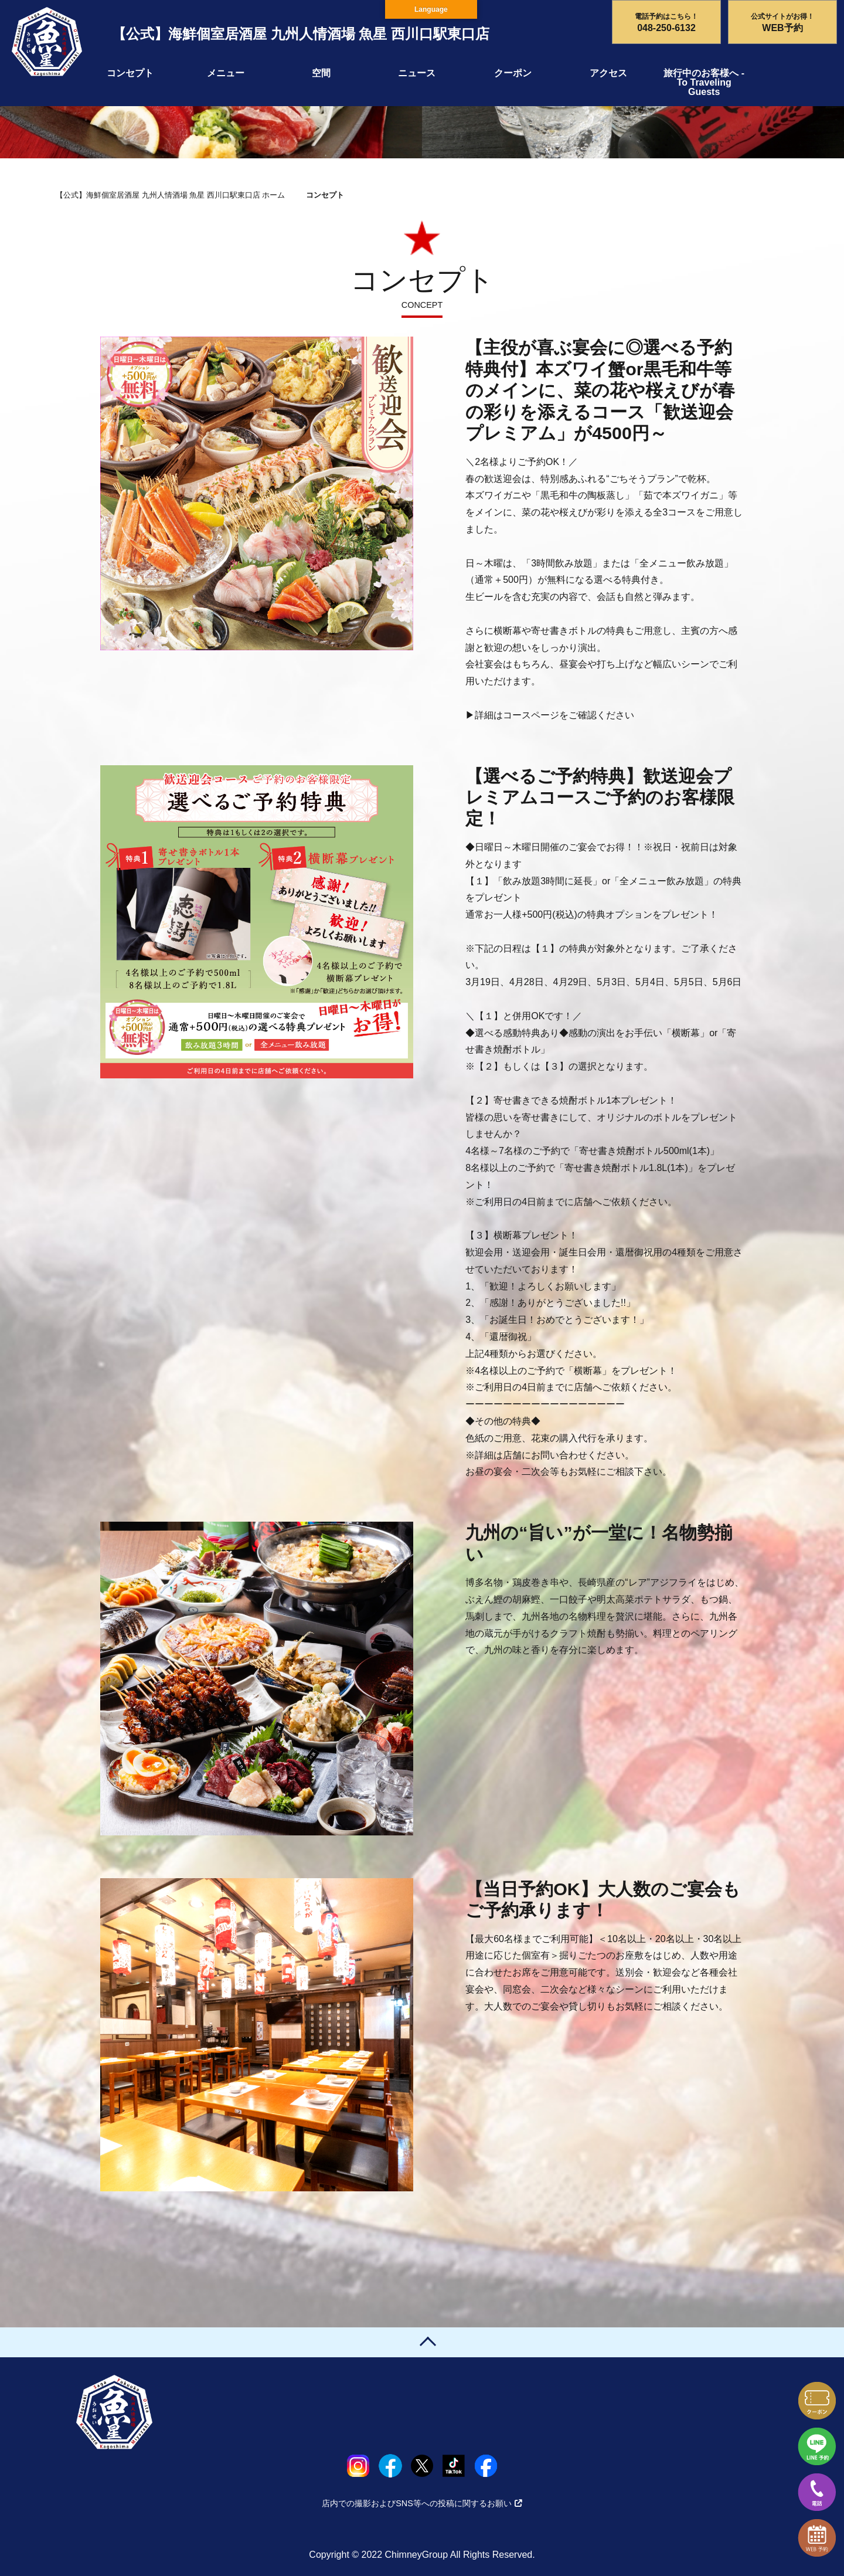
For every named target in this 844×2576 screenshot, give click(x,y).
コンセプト (130, 73)
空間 (321, 73)
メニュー (225, 73)
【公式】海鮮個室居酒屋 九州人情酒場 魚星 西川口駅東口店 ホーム (170, 195)
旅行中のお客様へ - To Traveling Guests (703, 82)
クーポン (513, 73)
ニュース (416, 73)
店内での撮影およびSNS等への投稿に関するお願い (422, 2503)
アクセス (608, 73)
